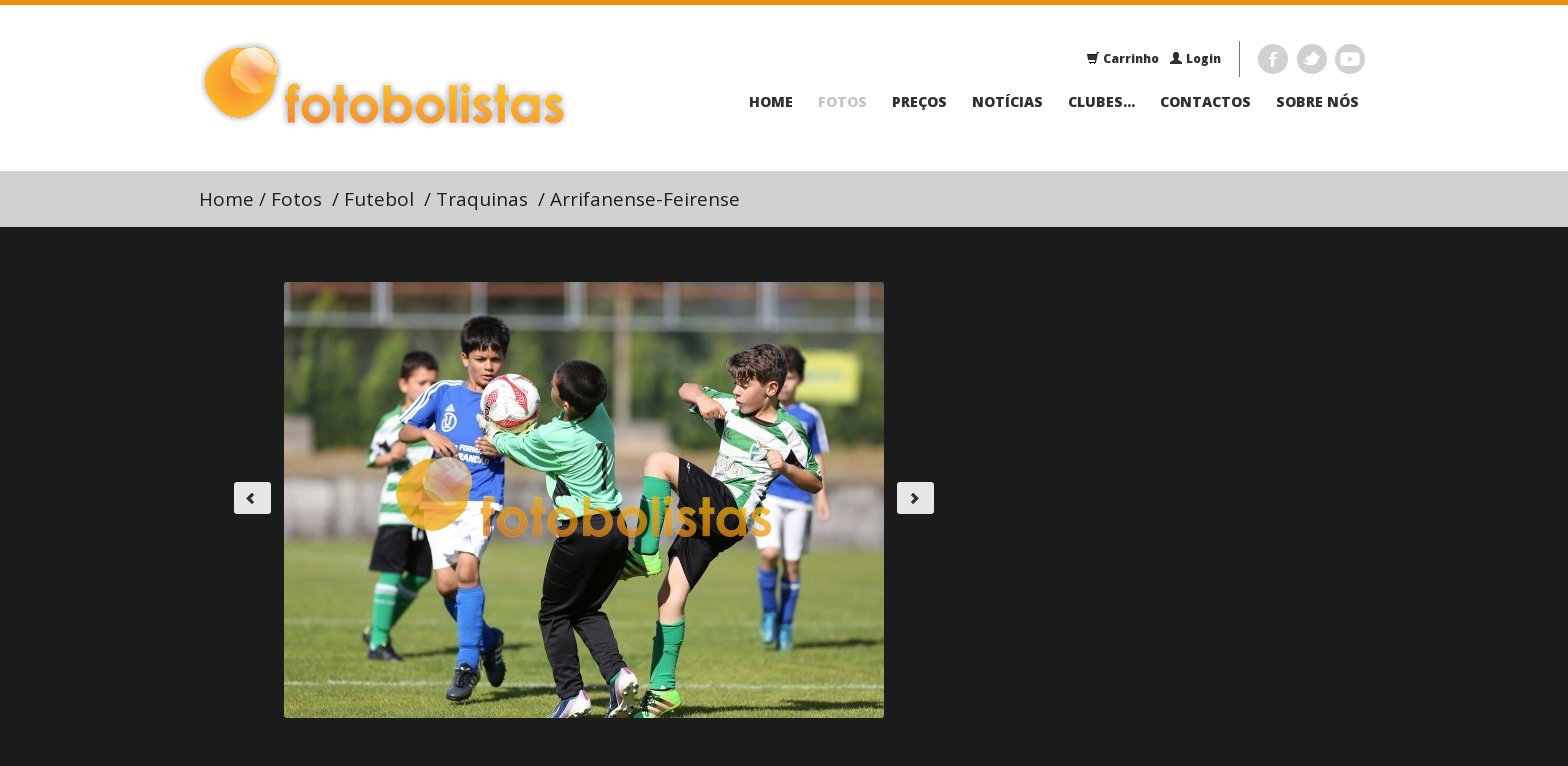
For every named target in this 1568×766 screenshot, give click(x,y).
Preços (919, 102)
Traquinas (482, 199)
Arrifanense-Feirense (645, 199)
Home (771, 102)
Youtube (1350, 59)
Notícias (1007, 102)
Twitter (1312, 59)
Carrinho (1122, 58)
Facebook (1273, 59)
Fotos (842, 102)
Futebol (379, 199)
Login (1195, 58)
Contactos (1205, 102)
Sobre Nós (1317, 102)
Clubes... (1101, 102)
